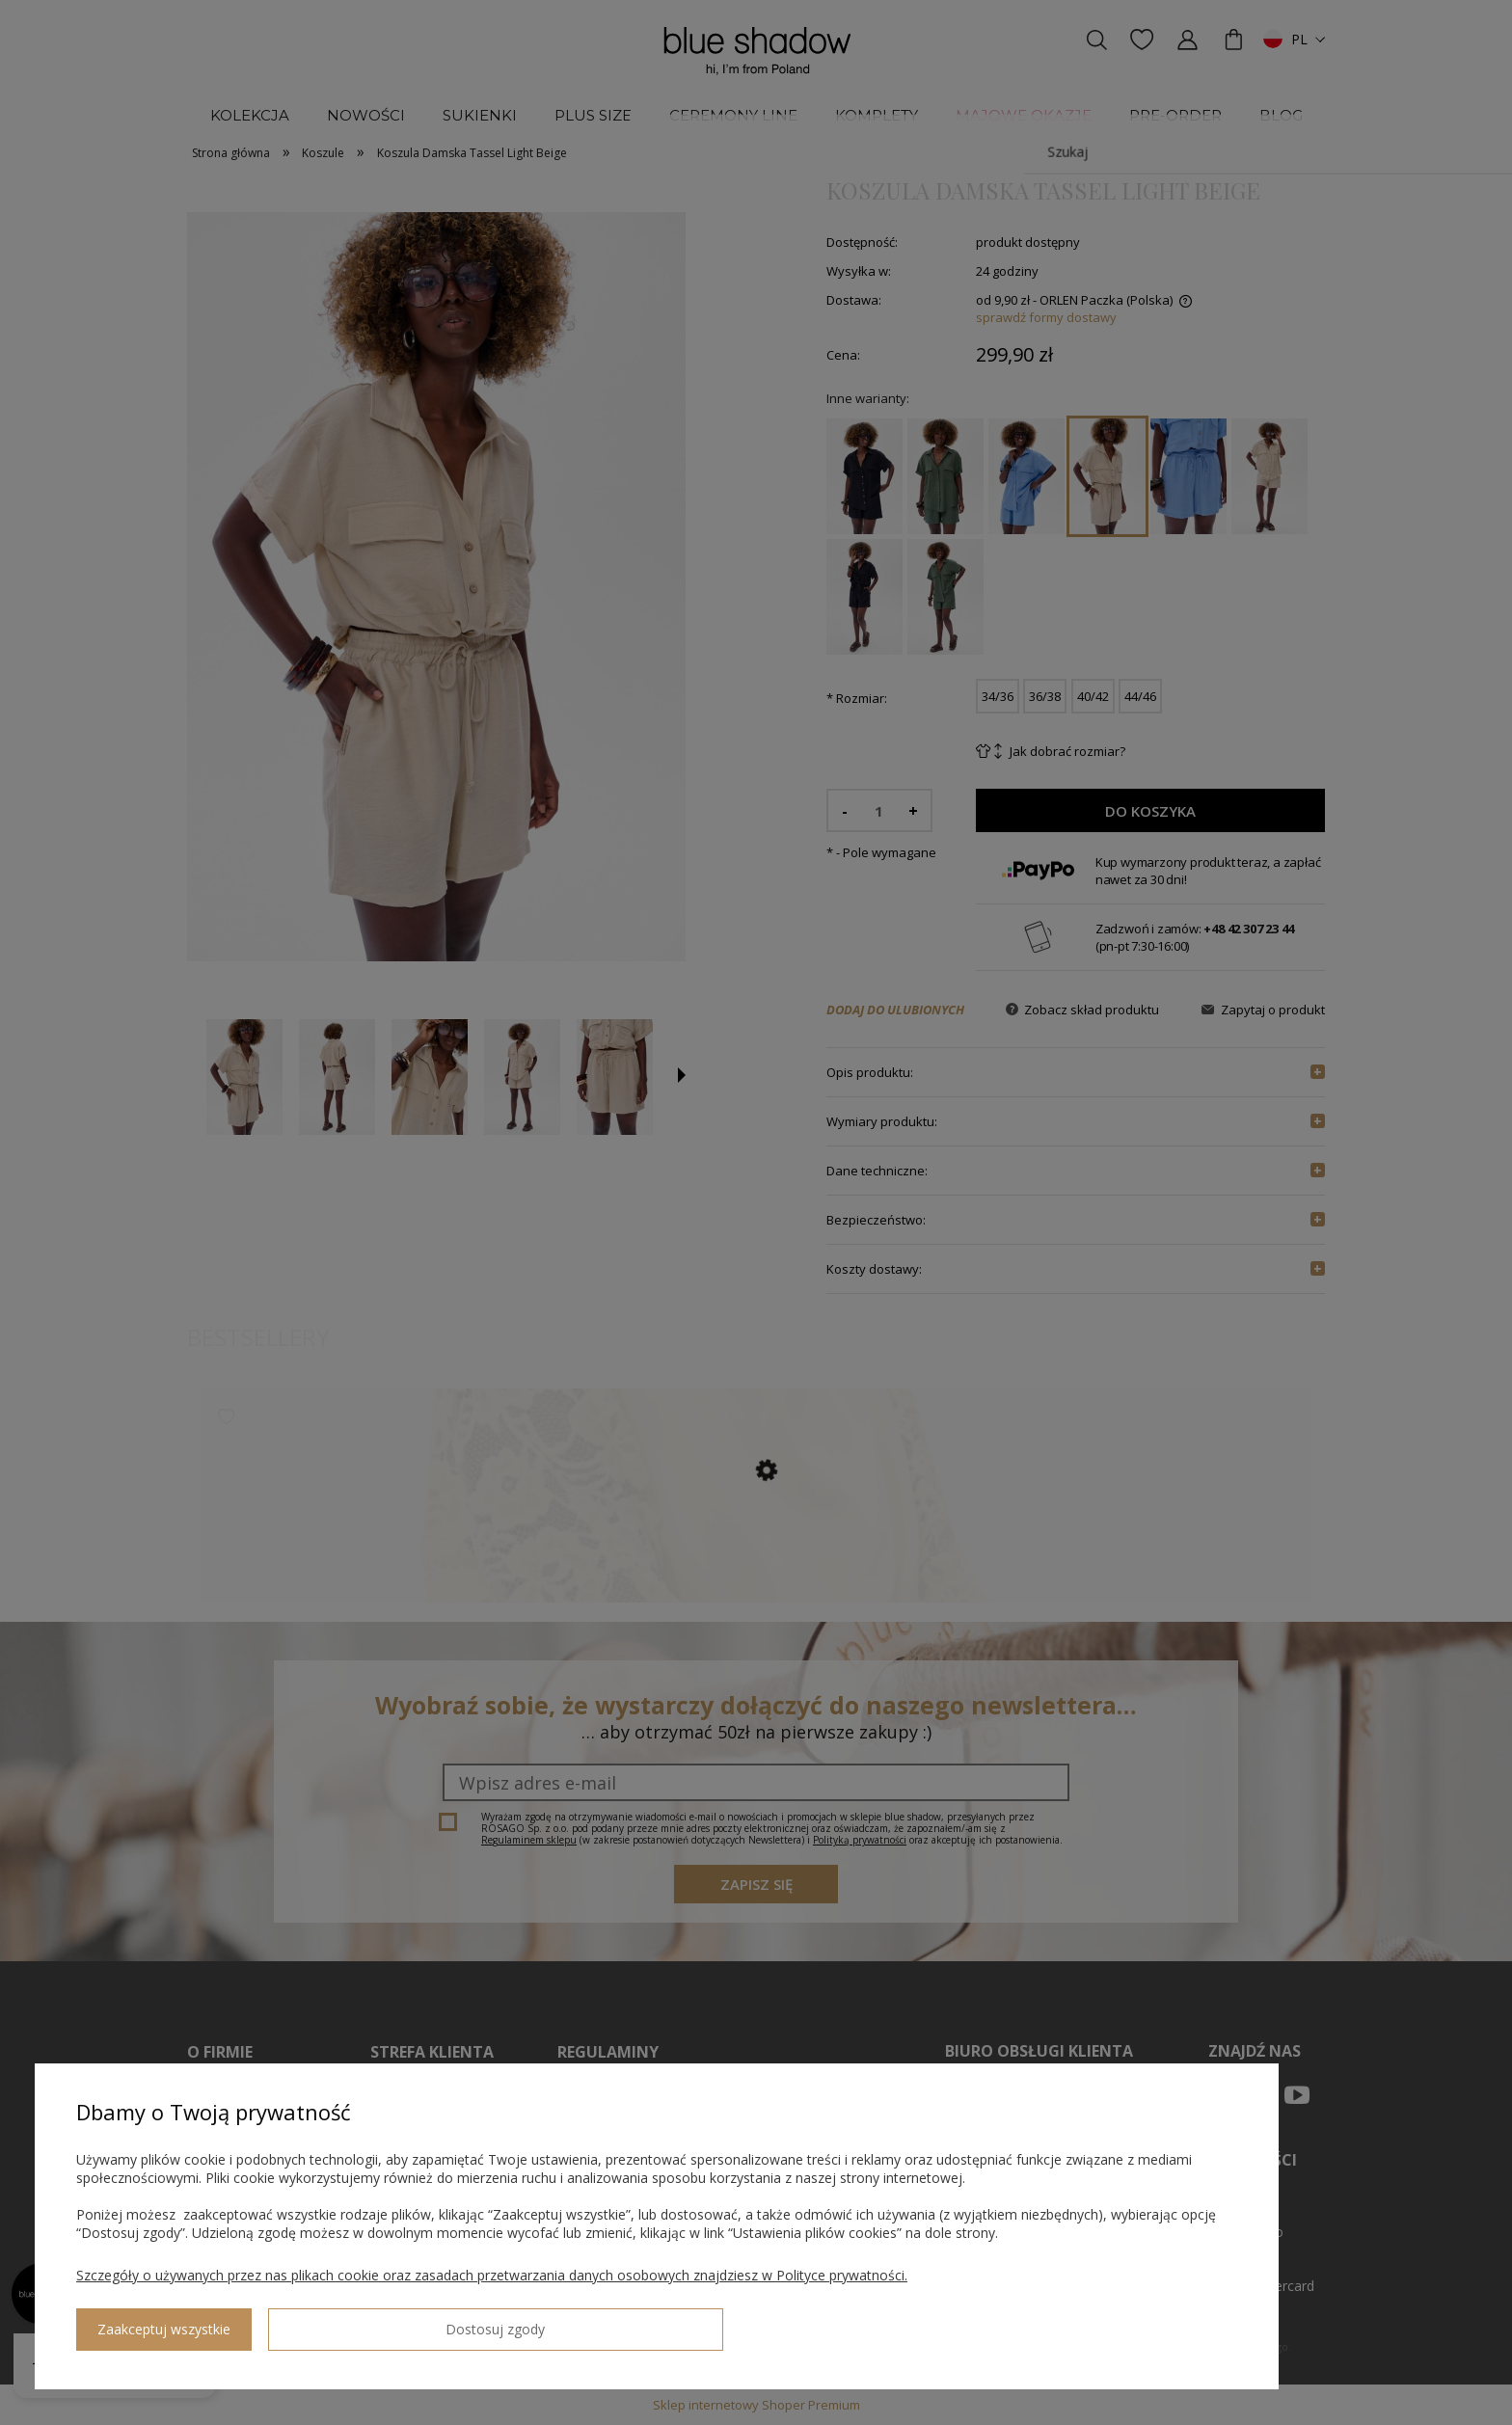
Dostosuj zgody (146, 2322)
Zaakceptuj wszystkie (319, 2322)
